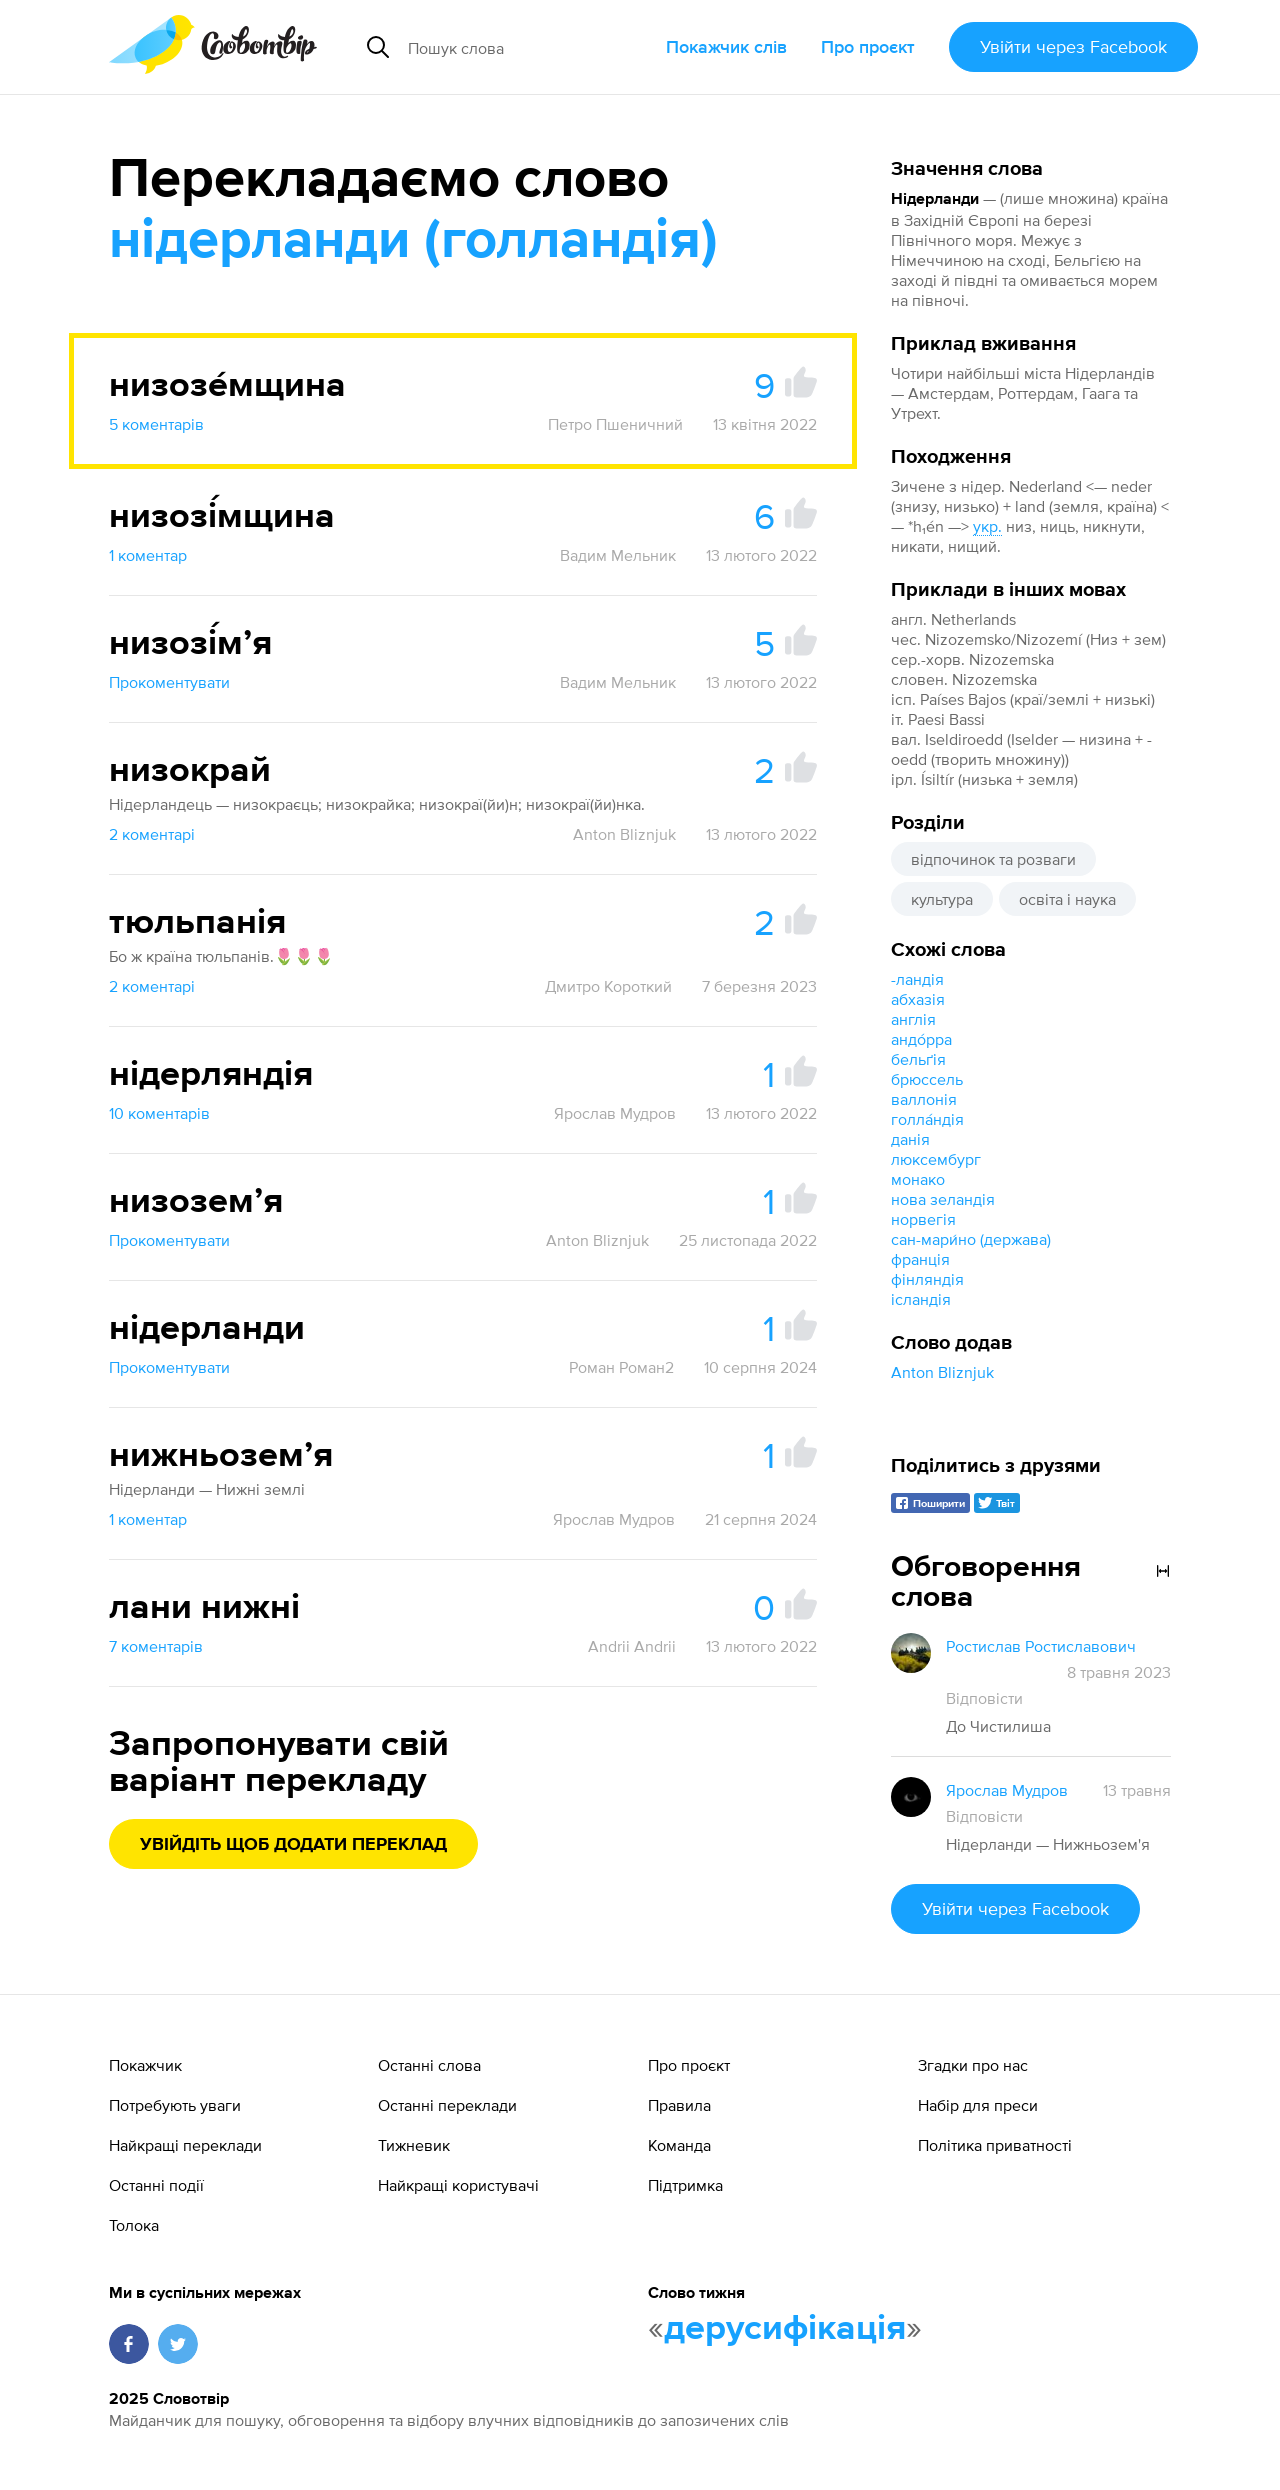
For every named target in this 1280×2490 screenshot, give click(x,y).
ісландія (921, 1299)
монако (918, 1179)
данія (910, 1139)
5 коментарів (156, 424)
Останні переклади (447, 2105)
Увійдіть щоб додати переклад (293, 1845)
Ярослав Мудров (615, 1113)
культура (942, 899)
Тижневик (414, 2145)
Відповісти (984, 1698)
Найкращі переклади (185, 2145)
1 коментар (148, 555)
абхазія (918, 999)
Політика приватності (995, 2145)
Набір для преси (978, 2105)
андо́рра (921, 1039)
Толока (134, 2225)
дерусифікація (785, 2329)
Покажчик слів (726, 46)
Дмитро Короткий (608, 986)
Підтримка (685, 2185)
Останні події (156, 2185)
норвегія (923, 1219)
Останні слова (429, 2065)
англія (913, 1019)
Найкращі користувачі (458, 2185)
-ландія (917, 979)
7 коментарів (156, 1646)
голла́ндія (927, 1119)
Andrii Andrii (632, 1646)
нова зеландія (943, 1199)
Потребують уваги (175, 2105)
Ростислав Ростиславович (1041, 1646)
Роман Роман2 (621, 1367)
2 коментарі (152, 834)
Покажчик (145, 2065)
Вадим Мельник (618, 555)
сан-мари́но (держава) (971, 1239)
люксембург (936, 1159)
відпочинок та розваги (993, 859)
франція (920, 1259)
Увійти (1073, 46)
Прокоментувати (169, 682)
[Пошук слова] (529, 47)
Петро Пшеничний (615, 424)
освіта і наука (1067, 899)
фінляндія (927, 1279)
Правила (679, 2105)
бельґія (918, 1059)
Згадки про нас (973, 2065)
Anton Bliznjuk (942, 1372)
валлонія (924, 1099)
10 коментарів (159, 1113)
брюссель (927, 1079)
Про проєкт (868, 46)
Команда (679, 2145)
